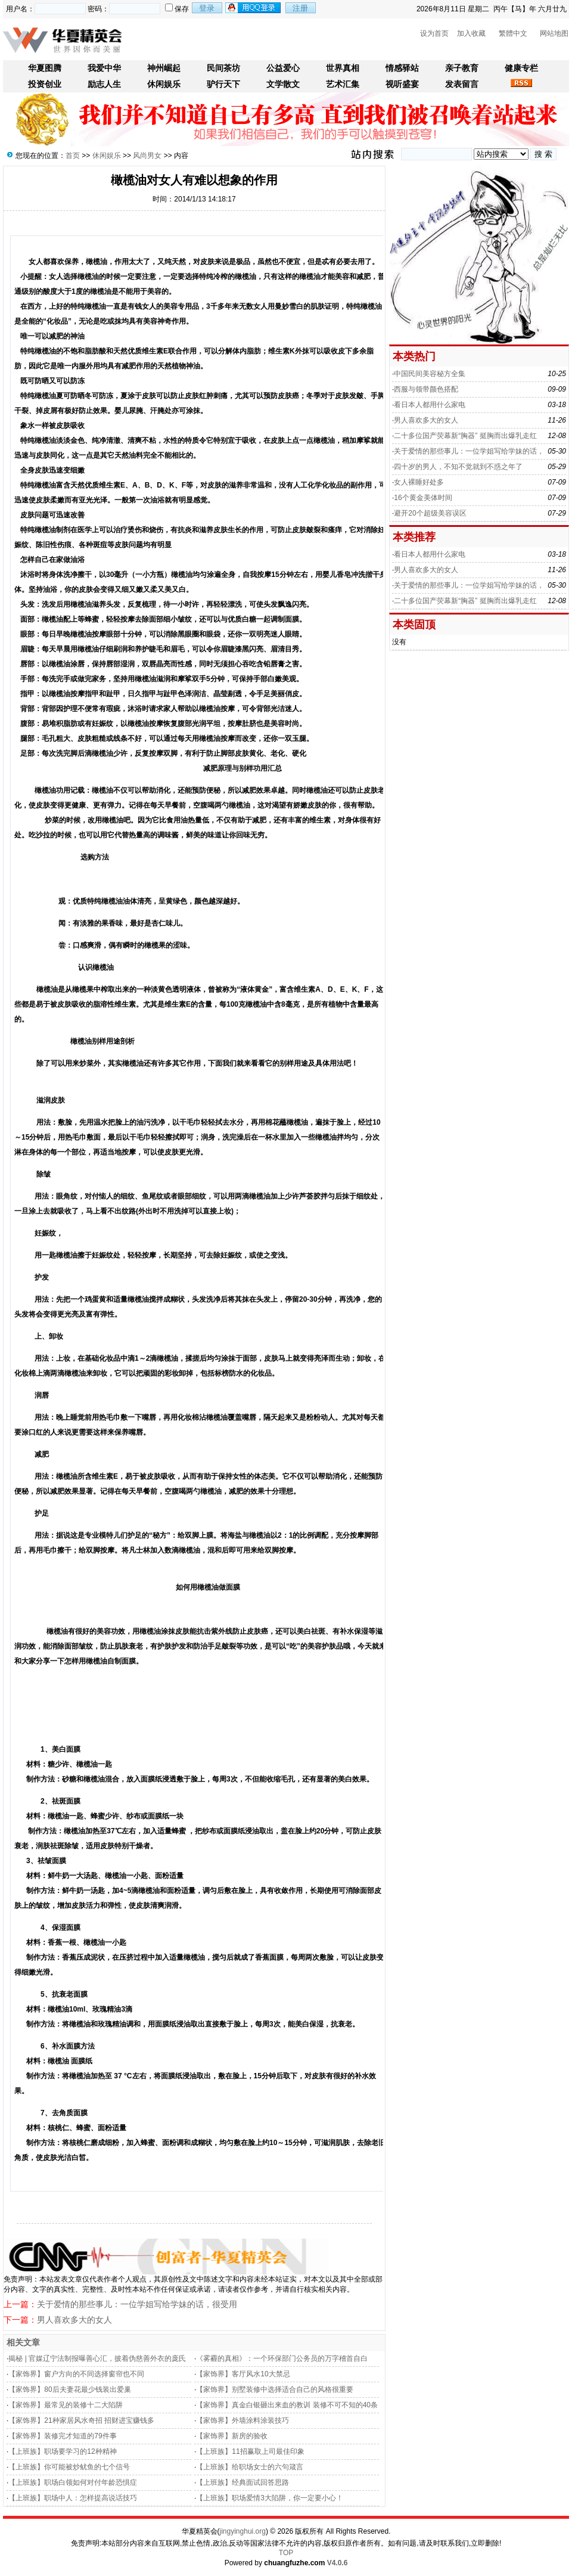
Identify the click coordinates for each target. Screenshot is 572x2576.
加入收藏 (471, 33)
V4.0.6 (337, 2563)
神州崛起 (164, 68)
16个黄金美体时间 (423, 498)
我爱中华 (104, 68)
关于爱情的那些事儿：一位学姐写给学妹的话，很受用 (137, 2304)
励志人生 (104, 84)
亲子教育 (461, 68)
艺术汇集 (342, 84)
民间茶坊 (223, 68)
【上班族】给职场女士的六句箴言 (249, 2467)
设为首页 (434, 33)
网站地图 (554, 33)
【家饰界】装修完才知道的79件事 (62, 2436)
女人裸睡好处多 (419, 482)
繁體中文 (513, 33)
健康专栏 (521, 68)
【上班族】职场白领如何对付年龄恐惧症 (72, 2482)
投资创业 (44, 84)
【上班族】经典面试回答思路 (242, 2482)
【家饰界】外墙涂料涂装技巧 (242, 2420)
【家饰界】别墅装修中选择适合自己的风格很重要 (274, 2389)
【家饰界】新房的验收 (232, 2436)
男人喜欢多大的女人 (74, 2319)
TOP (286, 2553)
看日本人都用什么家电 (429, 405)
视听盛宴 (402, 84)
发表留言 (461, 84)
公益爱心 (283, 68)
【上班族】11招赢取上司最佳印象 (250, 2451)
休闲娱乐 (164, 84)
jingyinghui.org (243, 2531)
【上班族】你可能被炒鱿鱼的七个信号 (69, 2467)
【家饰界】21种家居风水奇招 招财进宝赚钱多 (81, 2420)
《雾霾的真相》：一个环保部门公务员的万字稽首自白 (282, 2358)
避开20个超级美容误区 (430, 513)
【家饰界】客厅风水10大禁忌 (243, 2374)
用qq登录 (253, 7)
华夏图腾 (44, 68)
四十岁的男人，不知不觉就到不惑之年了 (458, 467)
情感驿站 (402, 68)
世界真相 (342, 68)
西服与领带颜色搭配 (426, 389)
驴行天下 (223, 84)
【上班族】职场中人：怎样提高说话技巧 (72, 2498)
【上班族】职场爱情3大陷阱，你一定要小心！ (269, 2498)
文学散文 (283, 84)
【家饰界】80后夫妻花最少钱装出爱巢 (69, 2389)
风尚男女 (147, 155)
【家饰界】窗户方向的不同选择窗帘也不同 (76, 2374)
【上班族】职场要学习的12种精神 (62, 2451)
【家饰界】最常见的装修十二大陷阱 (65, 2405)
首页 (73, 155)
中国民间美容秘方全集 (429, 374)
